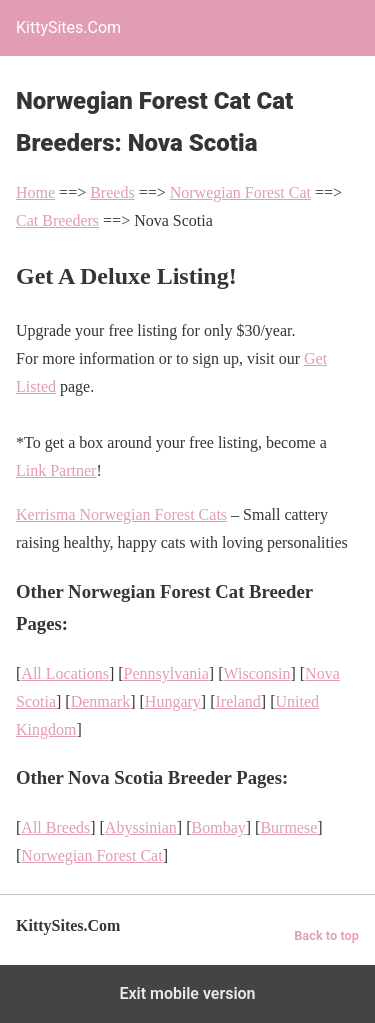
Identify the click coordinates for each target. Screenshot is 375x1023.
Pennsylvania (166, 673)
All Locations (65, 673)
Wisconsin (257, 673)
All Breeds (55, 827)
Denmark (101, 701)
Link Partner (56, 470)
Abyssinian (141, 827)
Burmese (288, 827)
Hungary (173, 701)
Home (35, 192)
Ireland (237, 701)
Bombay (219, 827)
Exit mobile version (187, 993)
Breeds (112, 192)
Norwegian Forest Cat (240, 192)
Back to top (326, 935)
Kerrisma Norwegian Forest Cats (121, 514)
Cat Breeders (57, 220)
